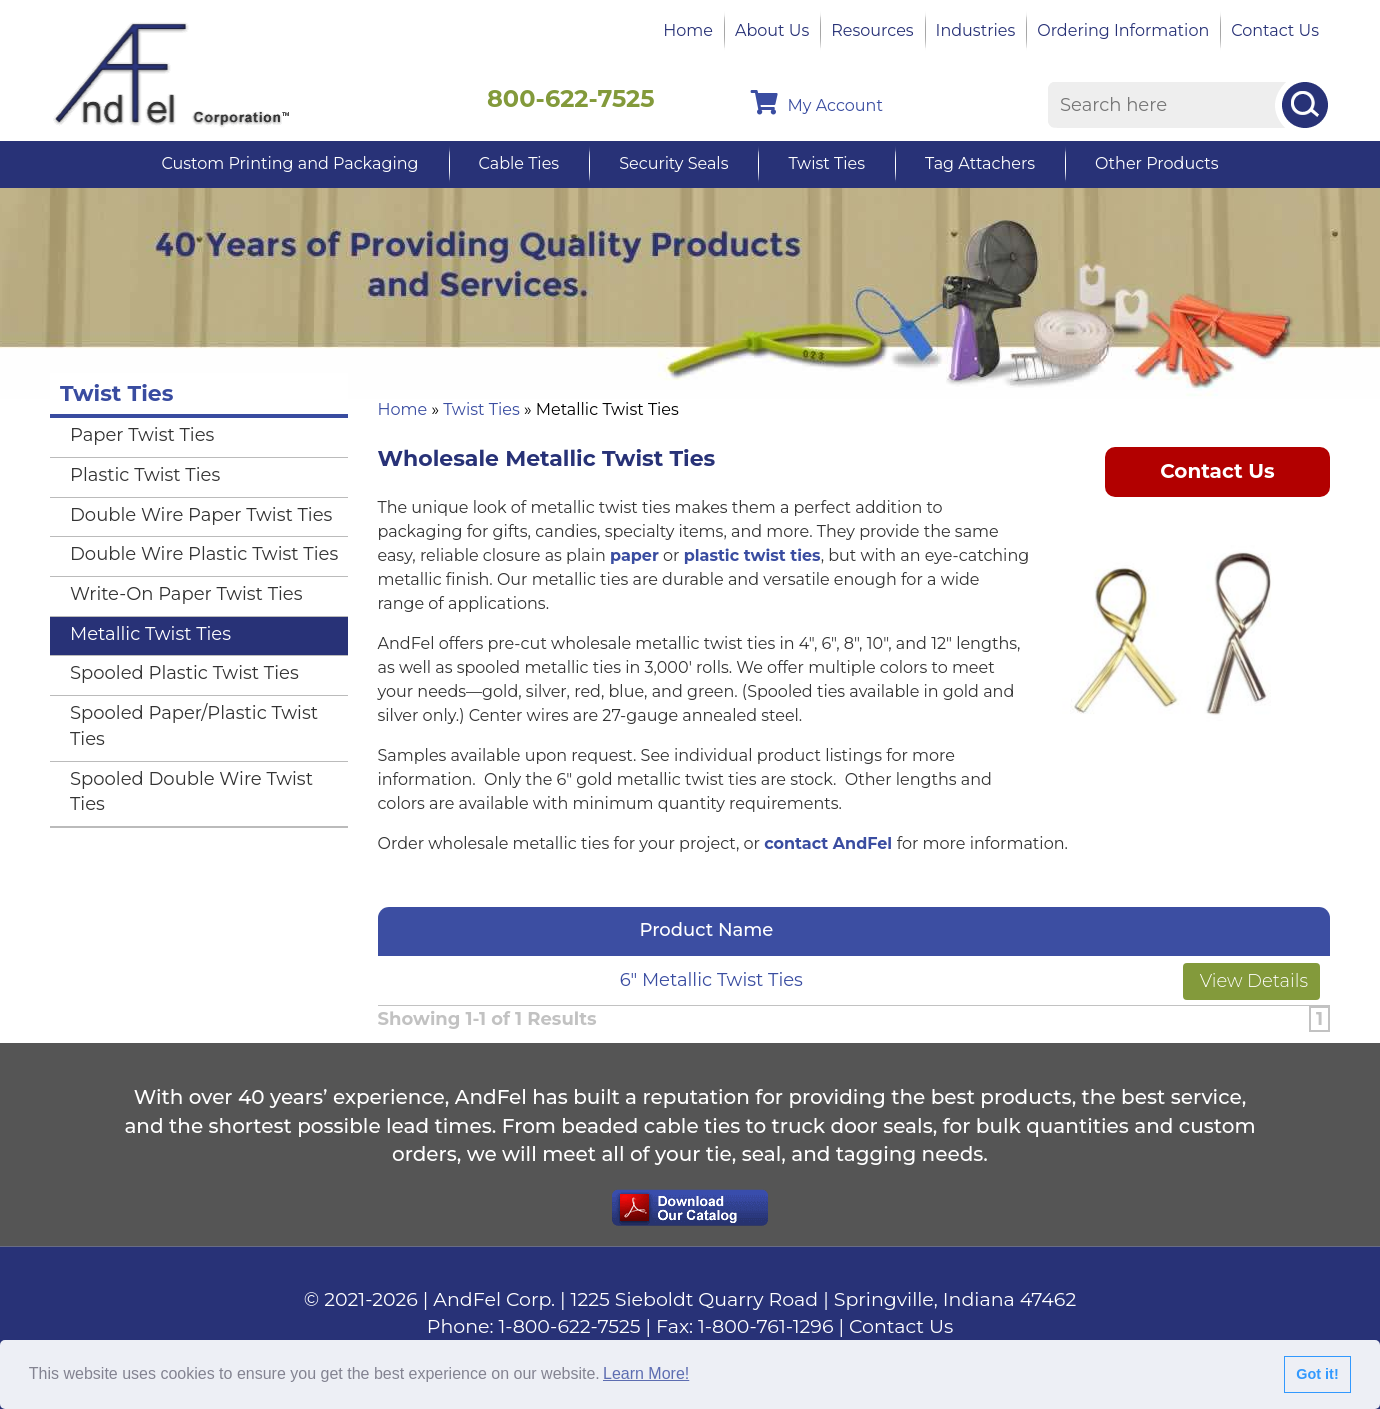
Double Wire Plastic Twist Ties (204, 554)
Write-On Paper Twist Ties (186, 594)
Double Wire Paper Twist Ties (201, 515)
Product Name (712, 930)
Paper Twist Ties (142, 435)
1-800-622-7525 (570, 1326)
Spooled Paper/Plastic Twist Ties (194, 726)
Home (688, 30)
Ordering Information (1123, 30)
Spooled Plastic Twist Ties (184, 673)
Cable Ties (519, 163)
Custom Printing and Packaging (289, 163)
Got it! (1317, 1374)
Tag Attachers (980, 163)
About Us (772, 30)
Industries (976, 30)
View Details (1251, 981)
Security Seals (673, 163)
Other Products (1156, 163)
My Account (817, 102)
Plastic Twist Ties (145, 475)
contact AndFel (828, 843)
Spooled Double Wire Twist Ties (191, 792)
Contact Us (1275, 30)
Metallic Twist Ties (150, 634)
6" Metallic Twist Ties (711, 980)
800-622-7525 (571, 98)
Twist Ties (826, 163)
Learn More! (646, 1373)
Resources (872, 30)
